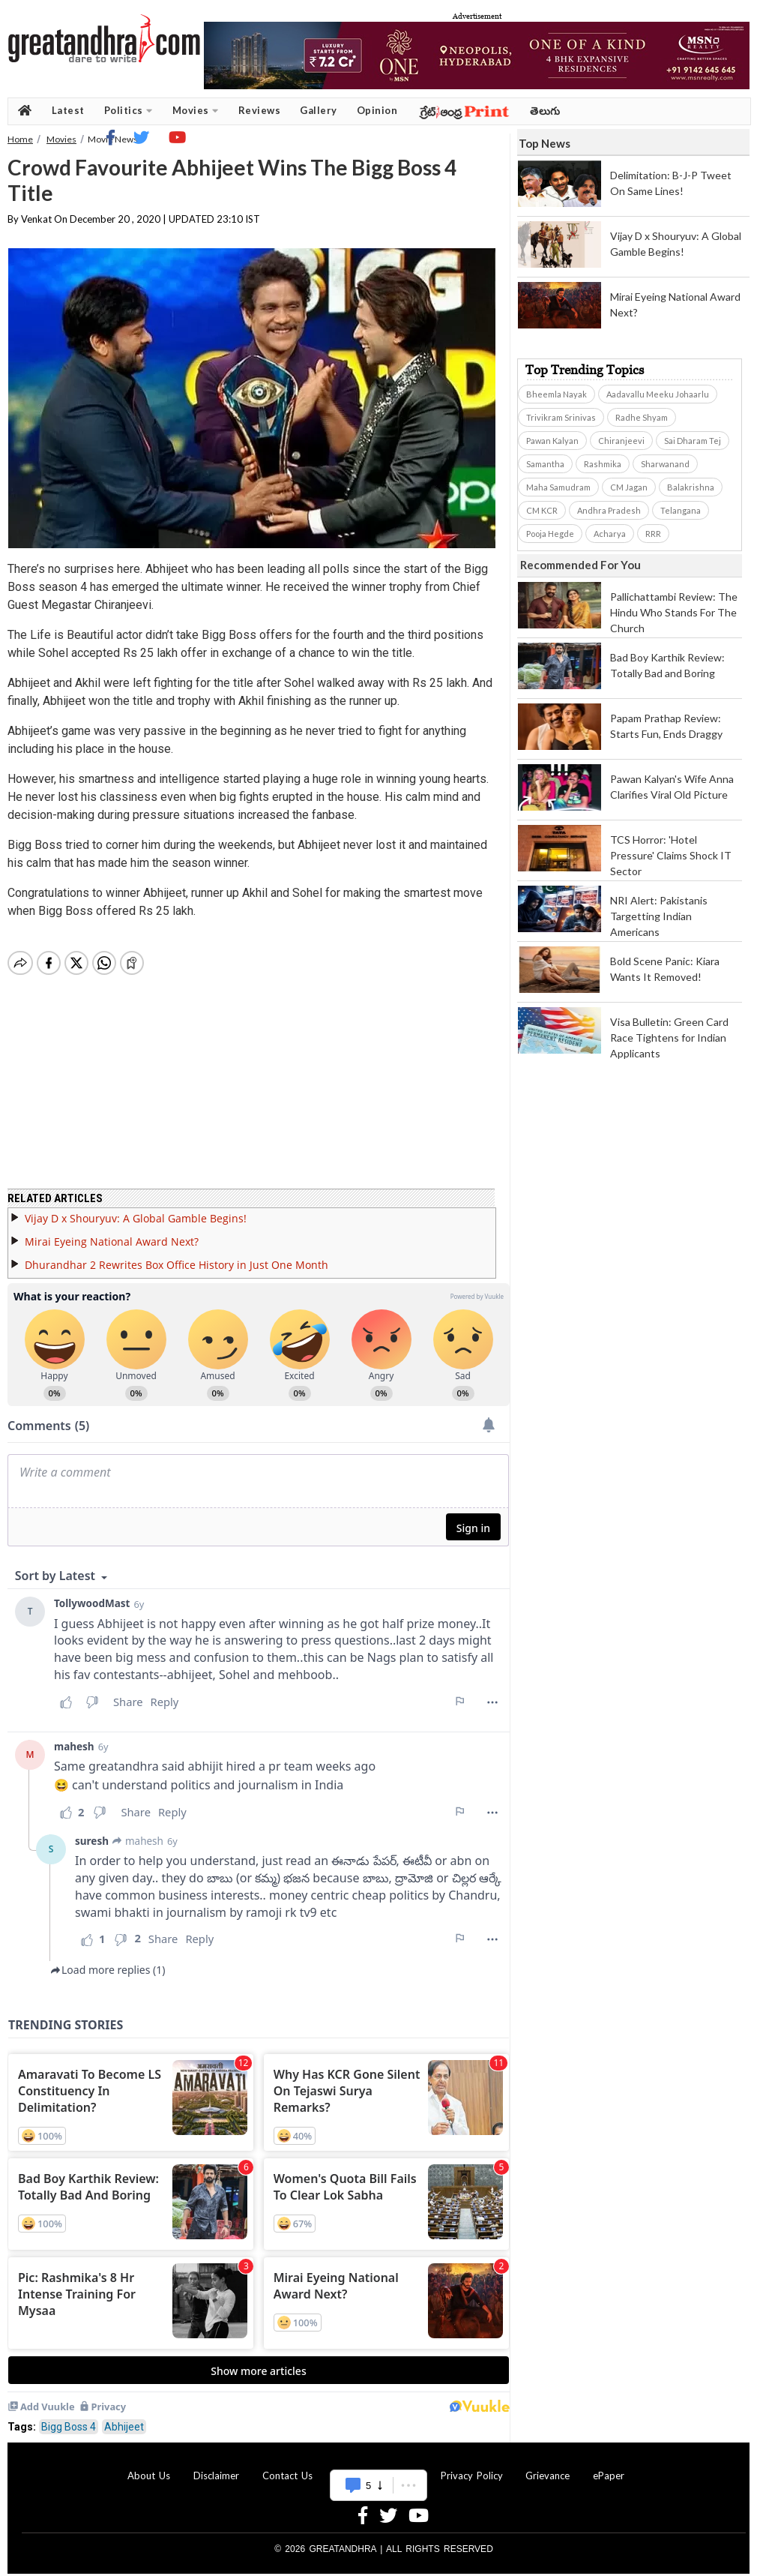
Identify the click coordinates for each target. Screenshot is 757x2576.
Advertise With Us (376, 2467)
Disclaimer (216, 2467)
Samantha (545, 464)
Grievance (547, 2467)
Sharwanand (665, 464)
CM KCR (542, 510)
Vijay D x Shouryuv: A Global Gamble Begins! (136, 1209)
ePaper (608, 2467)
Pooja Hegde (550, 533)
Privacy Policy (472, 2467)
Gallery (318, 110)
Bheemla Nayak (556, 394)
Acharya (610, 533)
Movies (195, 110)
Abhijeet (124, 2418)
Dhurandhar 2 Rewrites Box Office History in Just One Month (176, 1256)
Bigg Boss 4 (68, 2418)
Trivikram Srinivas (561, 417)
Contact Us (287, 2467)
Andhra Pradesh (609, 510)
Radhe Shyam (641, 417)
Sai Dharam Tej (692, 440)
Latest (68, 110)
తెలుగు (545, 110)
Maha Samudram (558, 487)
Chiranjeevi (621, 440)
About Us (148, 2467)
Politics (128, 110)
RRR (653, 533)
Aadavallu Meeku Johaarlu (657, 394)
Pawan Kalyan (552, 440)
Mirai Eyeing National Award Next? (112, 1232)
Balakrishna (690, 487)
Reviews (259, 110)
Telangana (680, 510)
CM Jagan (629, 487)
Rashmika (602, 464)
